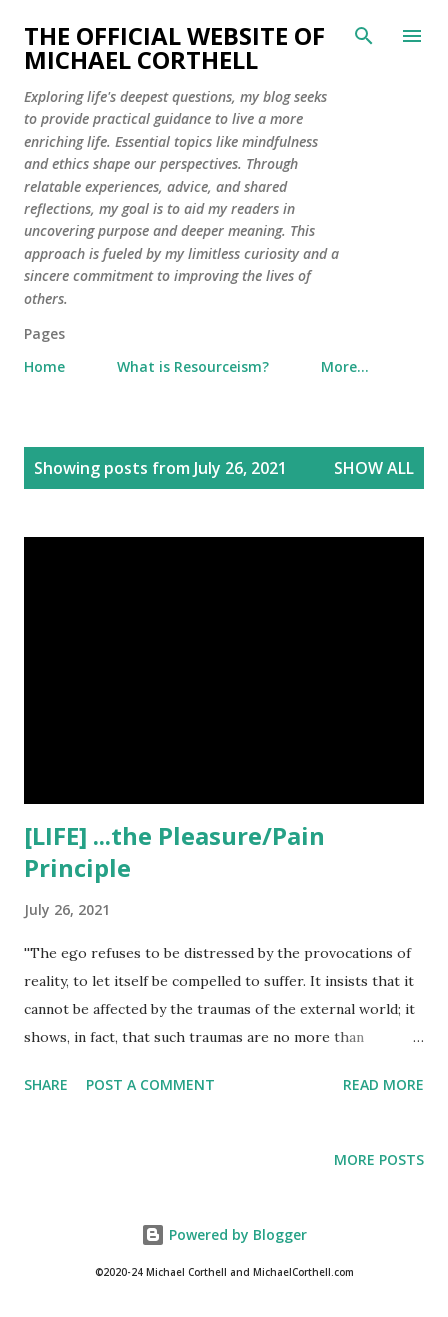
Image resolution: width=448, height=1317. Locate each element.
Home (44, 366)
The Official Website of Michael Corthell (174, 47)
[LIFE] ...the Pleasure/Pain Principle (174, 851)
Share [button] (46, 1084)
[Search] (364, 36)
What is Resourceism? (193, 366)
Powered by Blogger (224, 1234)
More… (345, 366)
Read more (383, 1084)
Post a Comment (150, 1084)
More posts (379, 1159)
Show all (374, 468)
